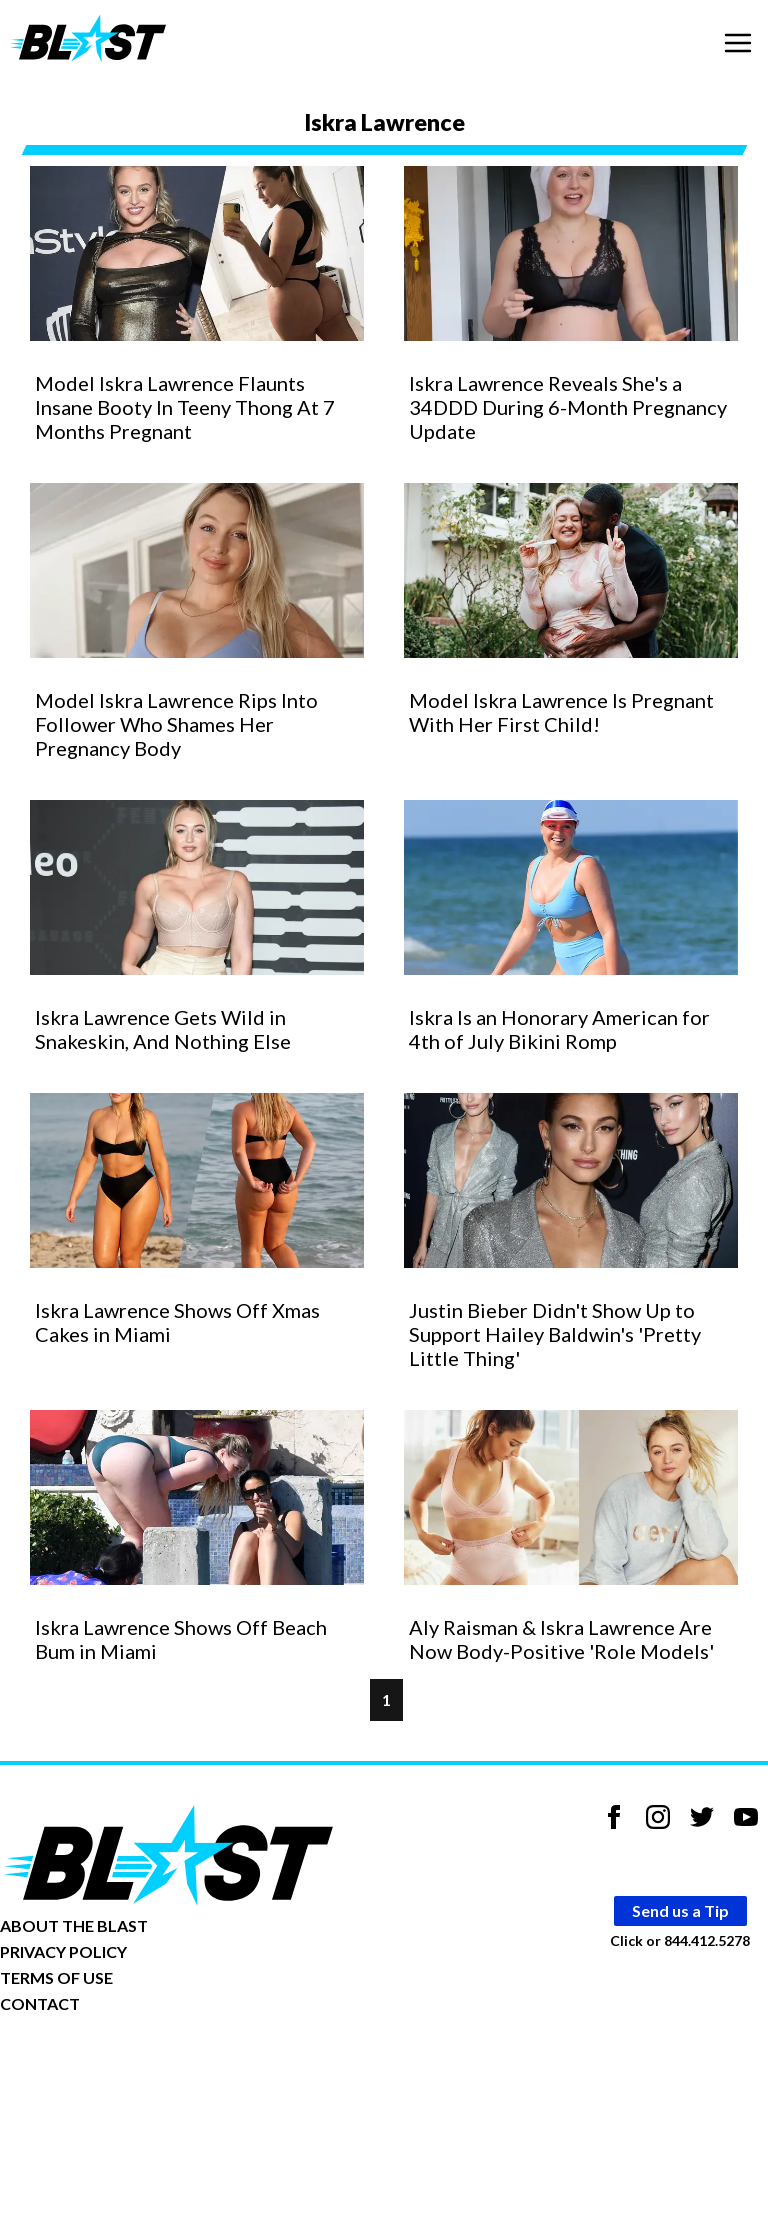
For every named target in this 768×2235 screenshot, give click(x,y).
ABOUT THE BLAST (74, 1925)
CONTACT (40, 2003)
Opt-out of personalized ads (96, 2065)
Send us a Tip (680, 1910)
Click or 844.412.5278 (680, 1939)
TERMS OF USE (56, 1977)
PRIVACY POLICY (63, 1951)
